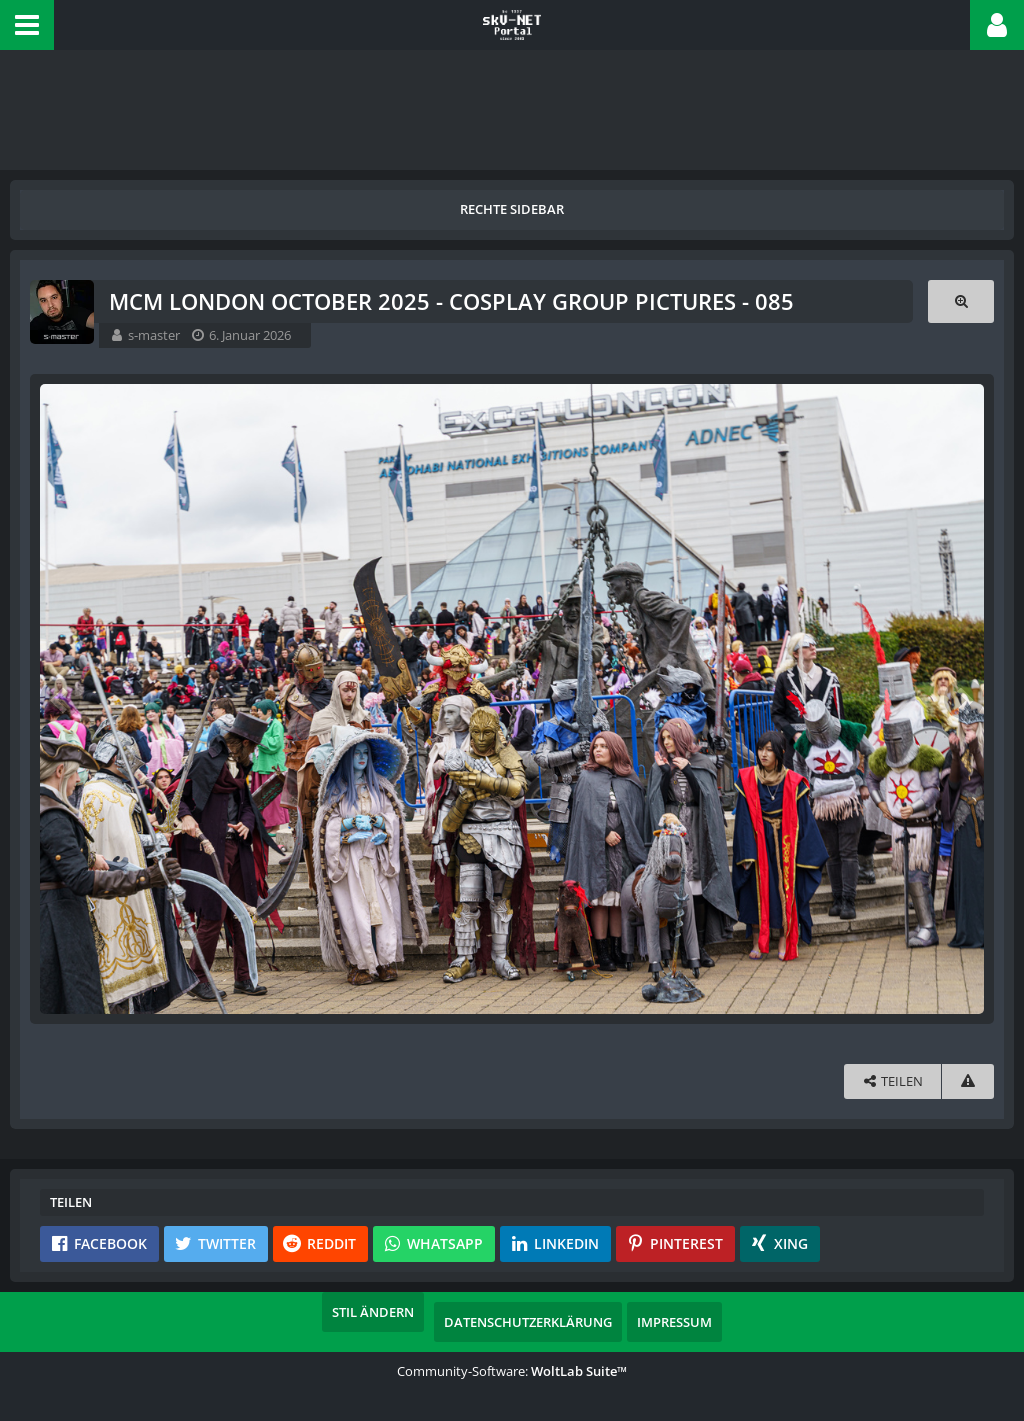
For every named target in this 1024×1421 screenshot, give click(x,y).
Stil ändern (373, 1312)
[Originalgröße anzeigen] (961, 301)
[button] (27, 25)
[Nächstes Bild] (964, 699)
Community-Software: (512, 1371)
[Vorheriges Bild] (60, 699)
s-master (154, 335)
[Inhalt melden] (968, 1081)
